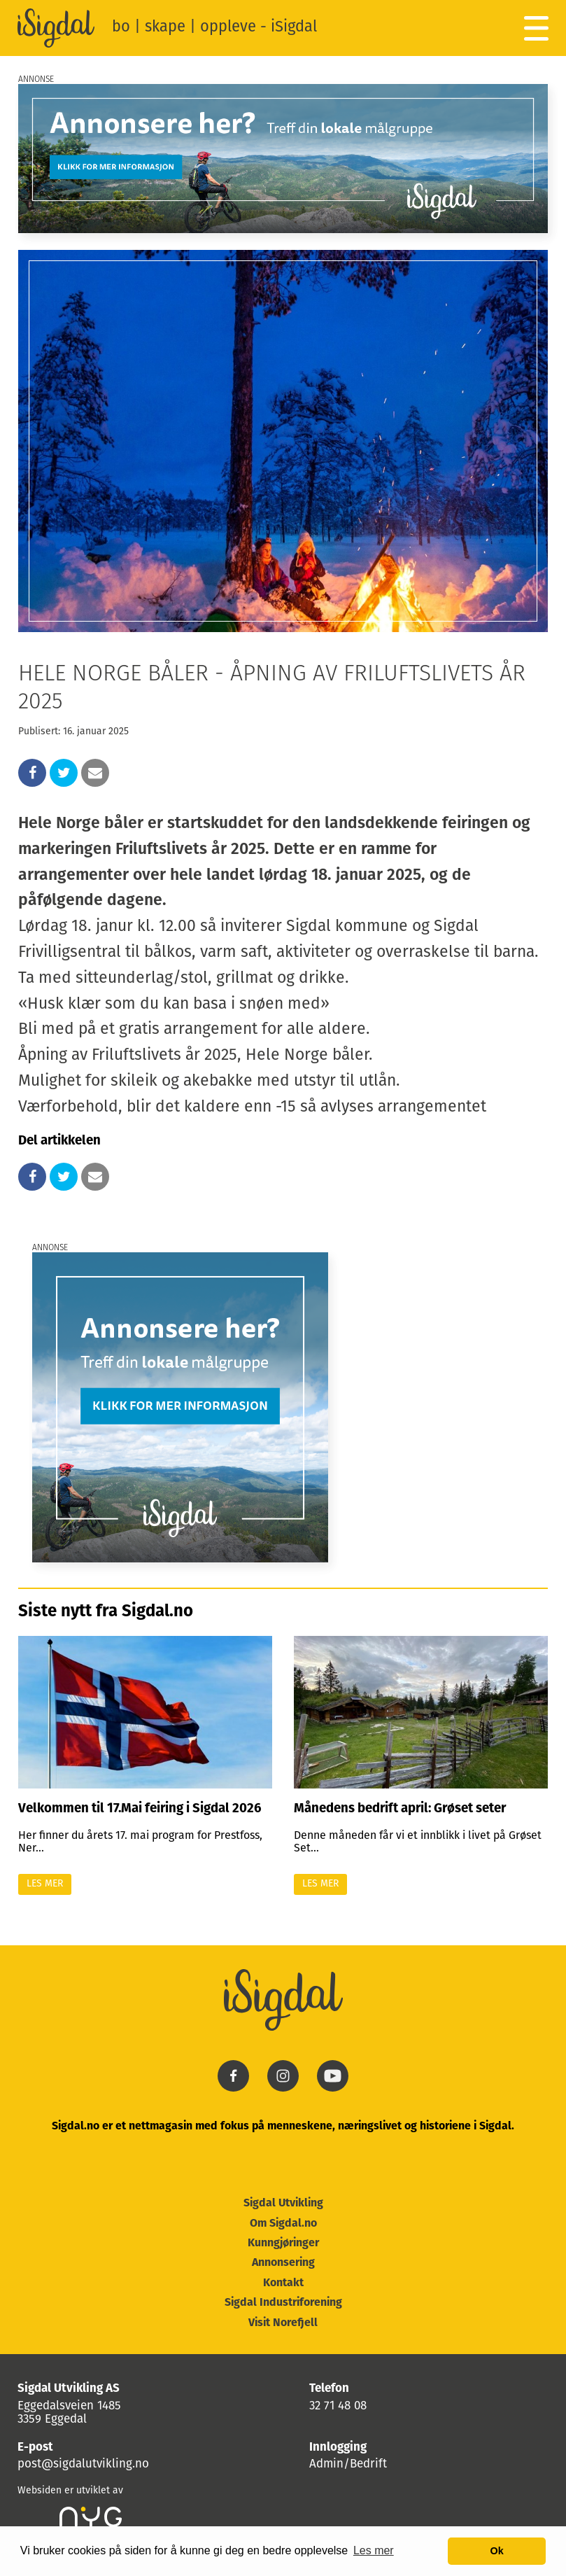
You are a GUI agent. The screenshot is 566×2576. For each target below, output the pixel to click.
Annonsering (283, 2263)
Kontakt (283, 2283)
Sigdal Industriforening (283, 2303)
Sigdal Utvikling (283, 2203)
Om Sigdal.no (283, 2224)
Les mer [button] (373, 2550)
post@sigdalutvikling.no (83, 2464)
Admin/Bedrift (348, 2464)
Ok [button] (497, 2550)
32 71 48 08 (338, 2406)
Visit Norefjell (283, 2323)
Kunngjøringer (283, 2243)
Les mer (45, 1884)
